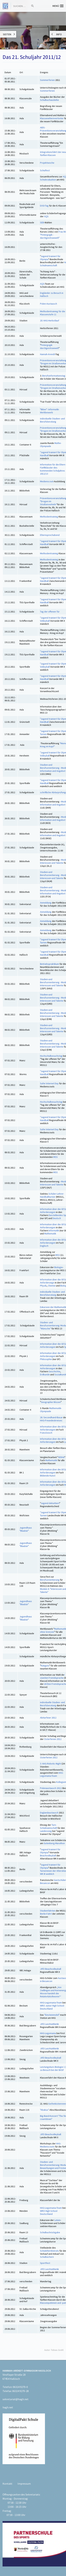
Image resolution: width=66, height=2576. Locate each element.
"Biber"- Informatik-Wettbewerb (49, 411)
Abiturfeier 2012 (48, 1717)
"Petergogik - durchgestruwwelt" (50, 236)
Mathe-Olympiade (50, 445)
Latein (57, 2220)
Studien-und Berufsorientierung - (50, 766)
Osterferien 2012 (52, 1739)
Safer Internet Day (49, 1083)
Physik (43, 1285)
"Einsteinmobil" (52, 2014)
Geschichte (54, 1371)
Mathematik (50, 1233)
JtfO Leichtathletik (49, 2024)
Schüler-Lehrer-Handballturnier (52, 1195)
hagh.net (8, 2407)
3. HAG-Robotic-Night (50, 1763)
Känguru (45, 1665)
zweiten (44, 1677)
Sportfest (45, 2263)
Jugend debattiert (50, 1503)
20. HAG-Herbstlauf (49, 320)
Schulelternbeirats (49, 2250)
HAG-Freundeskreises (51, 1420)
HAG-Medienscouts (50, 2145)
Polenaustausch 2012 (50, 1788)
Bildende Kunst (47, 1475)
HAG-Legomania (48, 2033)
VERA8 (61, 1457)
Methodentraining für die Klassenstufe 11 (52, 313)
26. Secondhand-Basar (51, 1417)
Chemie (51, 1285)
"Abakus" (44, 2109)
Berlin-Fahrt (46, 1913)
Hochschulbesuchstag (51, 1055)
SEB (42, 222)
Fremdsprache (56, 1677)
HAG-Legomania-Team (51, 1774)
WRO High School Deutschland (48, 2212)
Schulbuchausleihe (49, 99)
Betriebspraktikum (49, 963)
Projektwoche (47, 162)
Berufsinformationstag (53, 375)
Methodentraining (49, 516)
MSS (55, 1156)
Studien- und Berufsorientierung (49, 1324)
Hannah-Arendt (47, 354)
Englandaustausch (49, 1812)
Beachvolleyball (48, 1855)
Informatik (54, 1230)
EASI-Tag (44, 205)
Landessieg (46, 1831)
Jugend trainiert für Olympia (50, 258)
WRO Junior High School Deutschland (52, 2007)
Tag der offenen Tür (50, 611)
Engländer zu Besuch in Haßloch (51, 294)
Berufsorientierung (49, 1579)
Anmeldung (45, 902)
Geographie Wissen (51, 1402)
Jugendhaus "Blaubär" (26, 1529)
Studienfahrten (47, 1910)
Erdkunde (45, 1374)
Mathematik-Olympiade (51, 1410)
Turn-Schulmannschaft (48, 1826)
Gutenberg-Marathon (54, 1843)
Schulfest (45, 170)
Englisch (44, 1245)
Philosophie (46, 1359)
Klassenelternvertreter (52, 118)
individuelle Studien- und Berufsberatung (52, 420)
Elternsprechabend (50, 535)
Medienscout (46, 481)
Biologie (58, 1267)
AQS (46, 216)
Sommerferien (47, 80)
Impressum (24, 2483)
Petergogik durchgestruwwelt (49, 346)
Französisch (46, 1432)
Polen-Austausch (48, 303)
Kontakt (7, 2483)
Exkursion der (47, 1307)
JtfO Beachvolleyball (50, 1968)
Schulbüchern (47, 2256)
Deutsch (57, 1218)
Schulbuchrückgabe (50, 2232)
